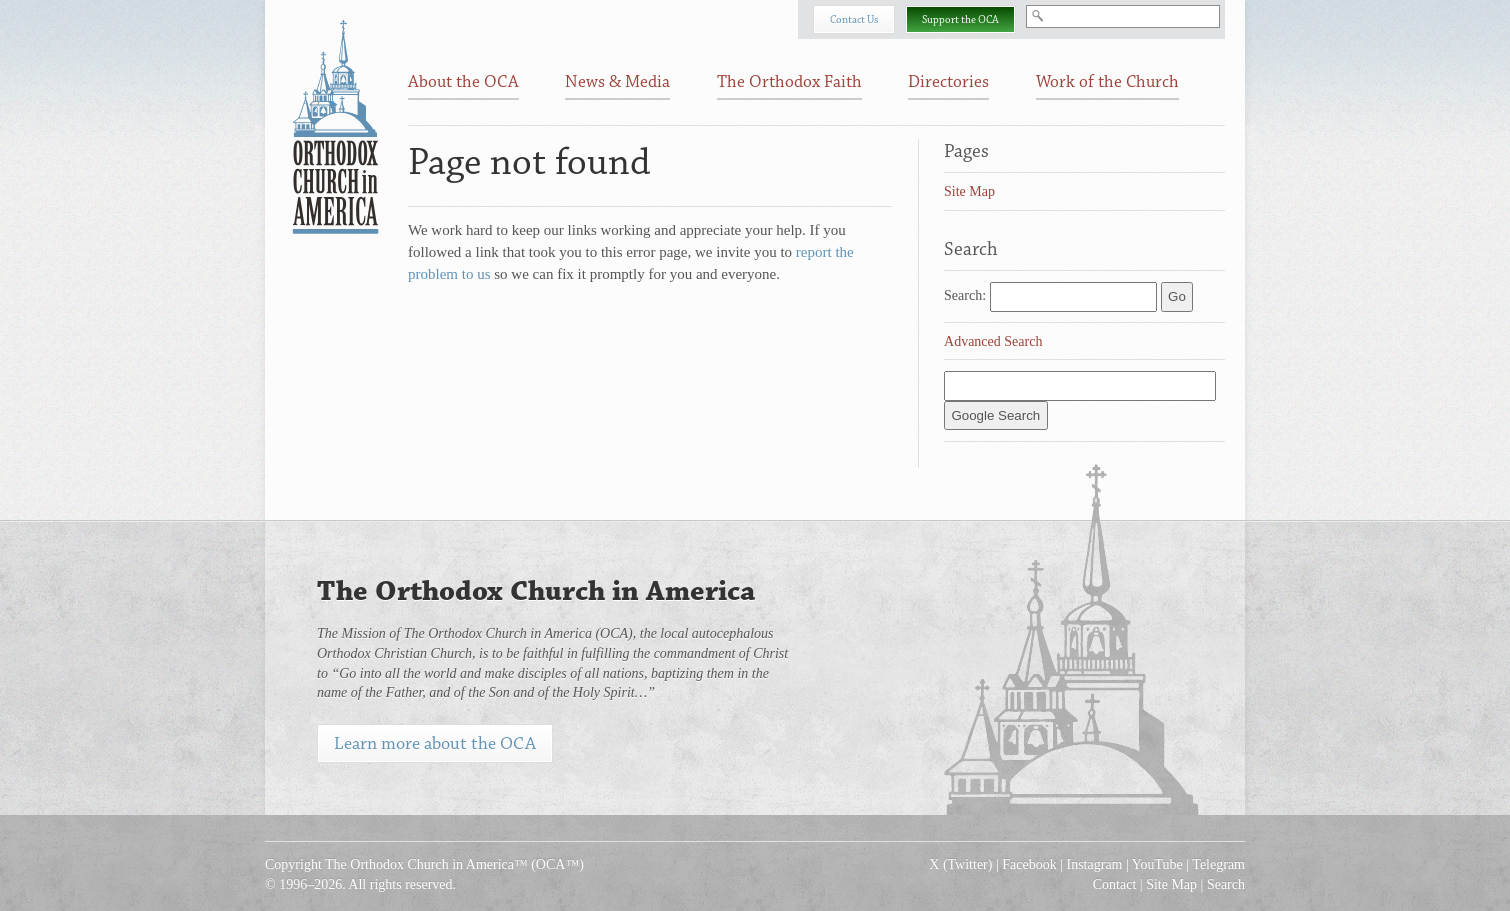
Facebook (1029, 864)
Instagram (1095, 864)
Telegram (1218, 864)
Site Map (969, 191)
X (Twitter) (960, 864)
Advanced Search (993, 341)
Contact (1115, 884)
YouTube (1157, 864)
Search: (965, 295)
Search (1226, 884)
